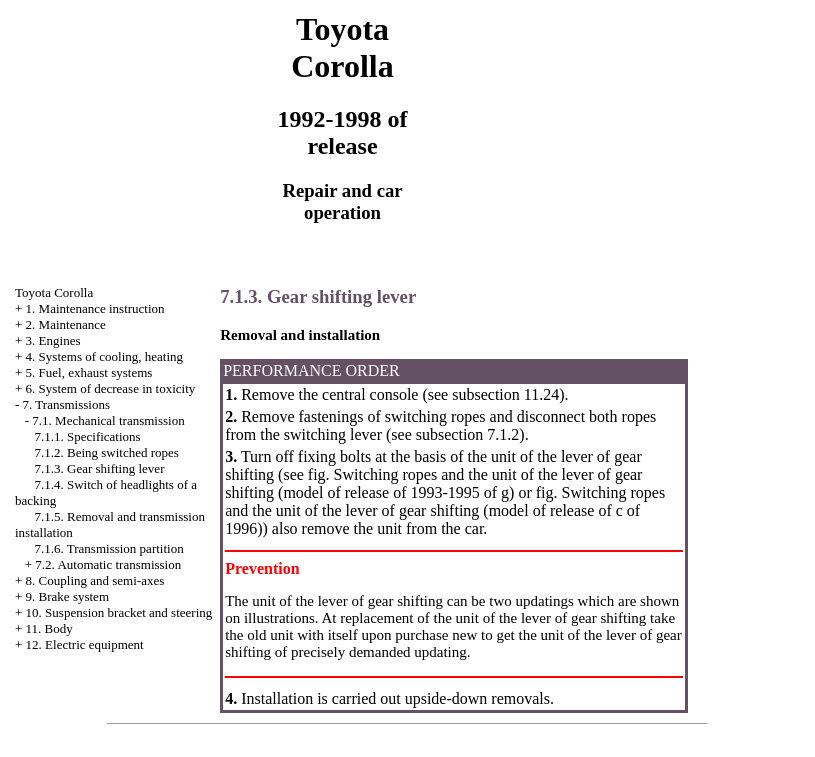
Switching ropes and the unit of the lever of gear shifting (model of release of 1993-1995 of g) (433, 483)
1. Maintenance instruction (95, 308)
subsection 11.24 (505, 394)
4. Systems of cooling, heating (104, 356)
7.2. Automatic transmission (108, 564)
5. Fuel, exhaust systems (89, 372)
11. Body (49, 628)
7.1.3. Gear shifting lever (100, 468)
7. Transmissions (66, 404)
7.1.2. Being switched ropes (107, 452)
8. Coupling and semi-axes (95, 580)
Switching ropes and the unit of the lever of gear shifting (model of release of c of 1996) (445, 510)
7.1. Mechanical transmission (108, 420)
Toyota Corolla (54, 292)
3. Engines (53, 340)
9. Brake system (67, 596)
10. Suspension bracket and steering (119, 612)
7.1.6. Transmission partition (109, 548)
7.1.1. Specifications (88, 436)
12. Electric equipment (85, 644)
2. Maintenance (66, 324)
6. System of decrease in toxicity (111, 388)
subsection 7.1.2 (468, 434)
